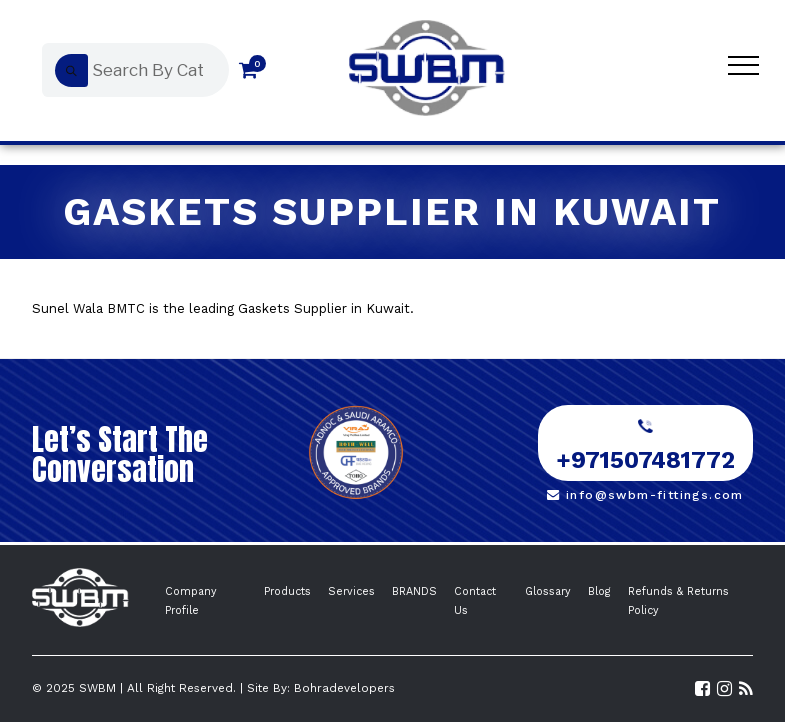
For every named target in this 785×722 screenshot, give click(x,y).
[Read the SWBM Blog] (746, 689)
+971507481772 (645, 447)
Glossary (548, 591)
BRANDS (414, 591)
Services (351, 591)
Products (287, 591)
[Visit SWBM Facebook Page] (702, 689)
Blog (599, 591)
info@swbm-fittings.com (645, 495)
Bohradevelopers (344, 688)
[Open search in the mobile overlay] (130, 70)
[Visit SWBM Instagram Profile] (724, 689)
